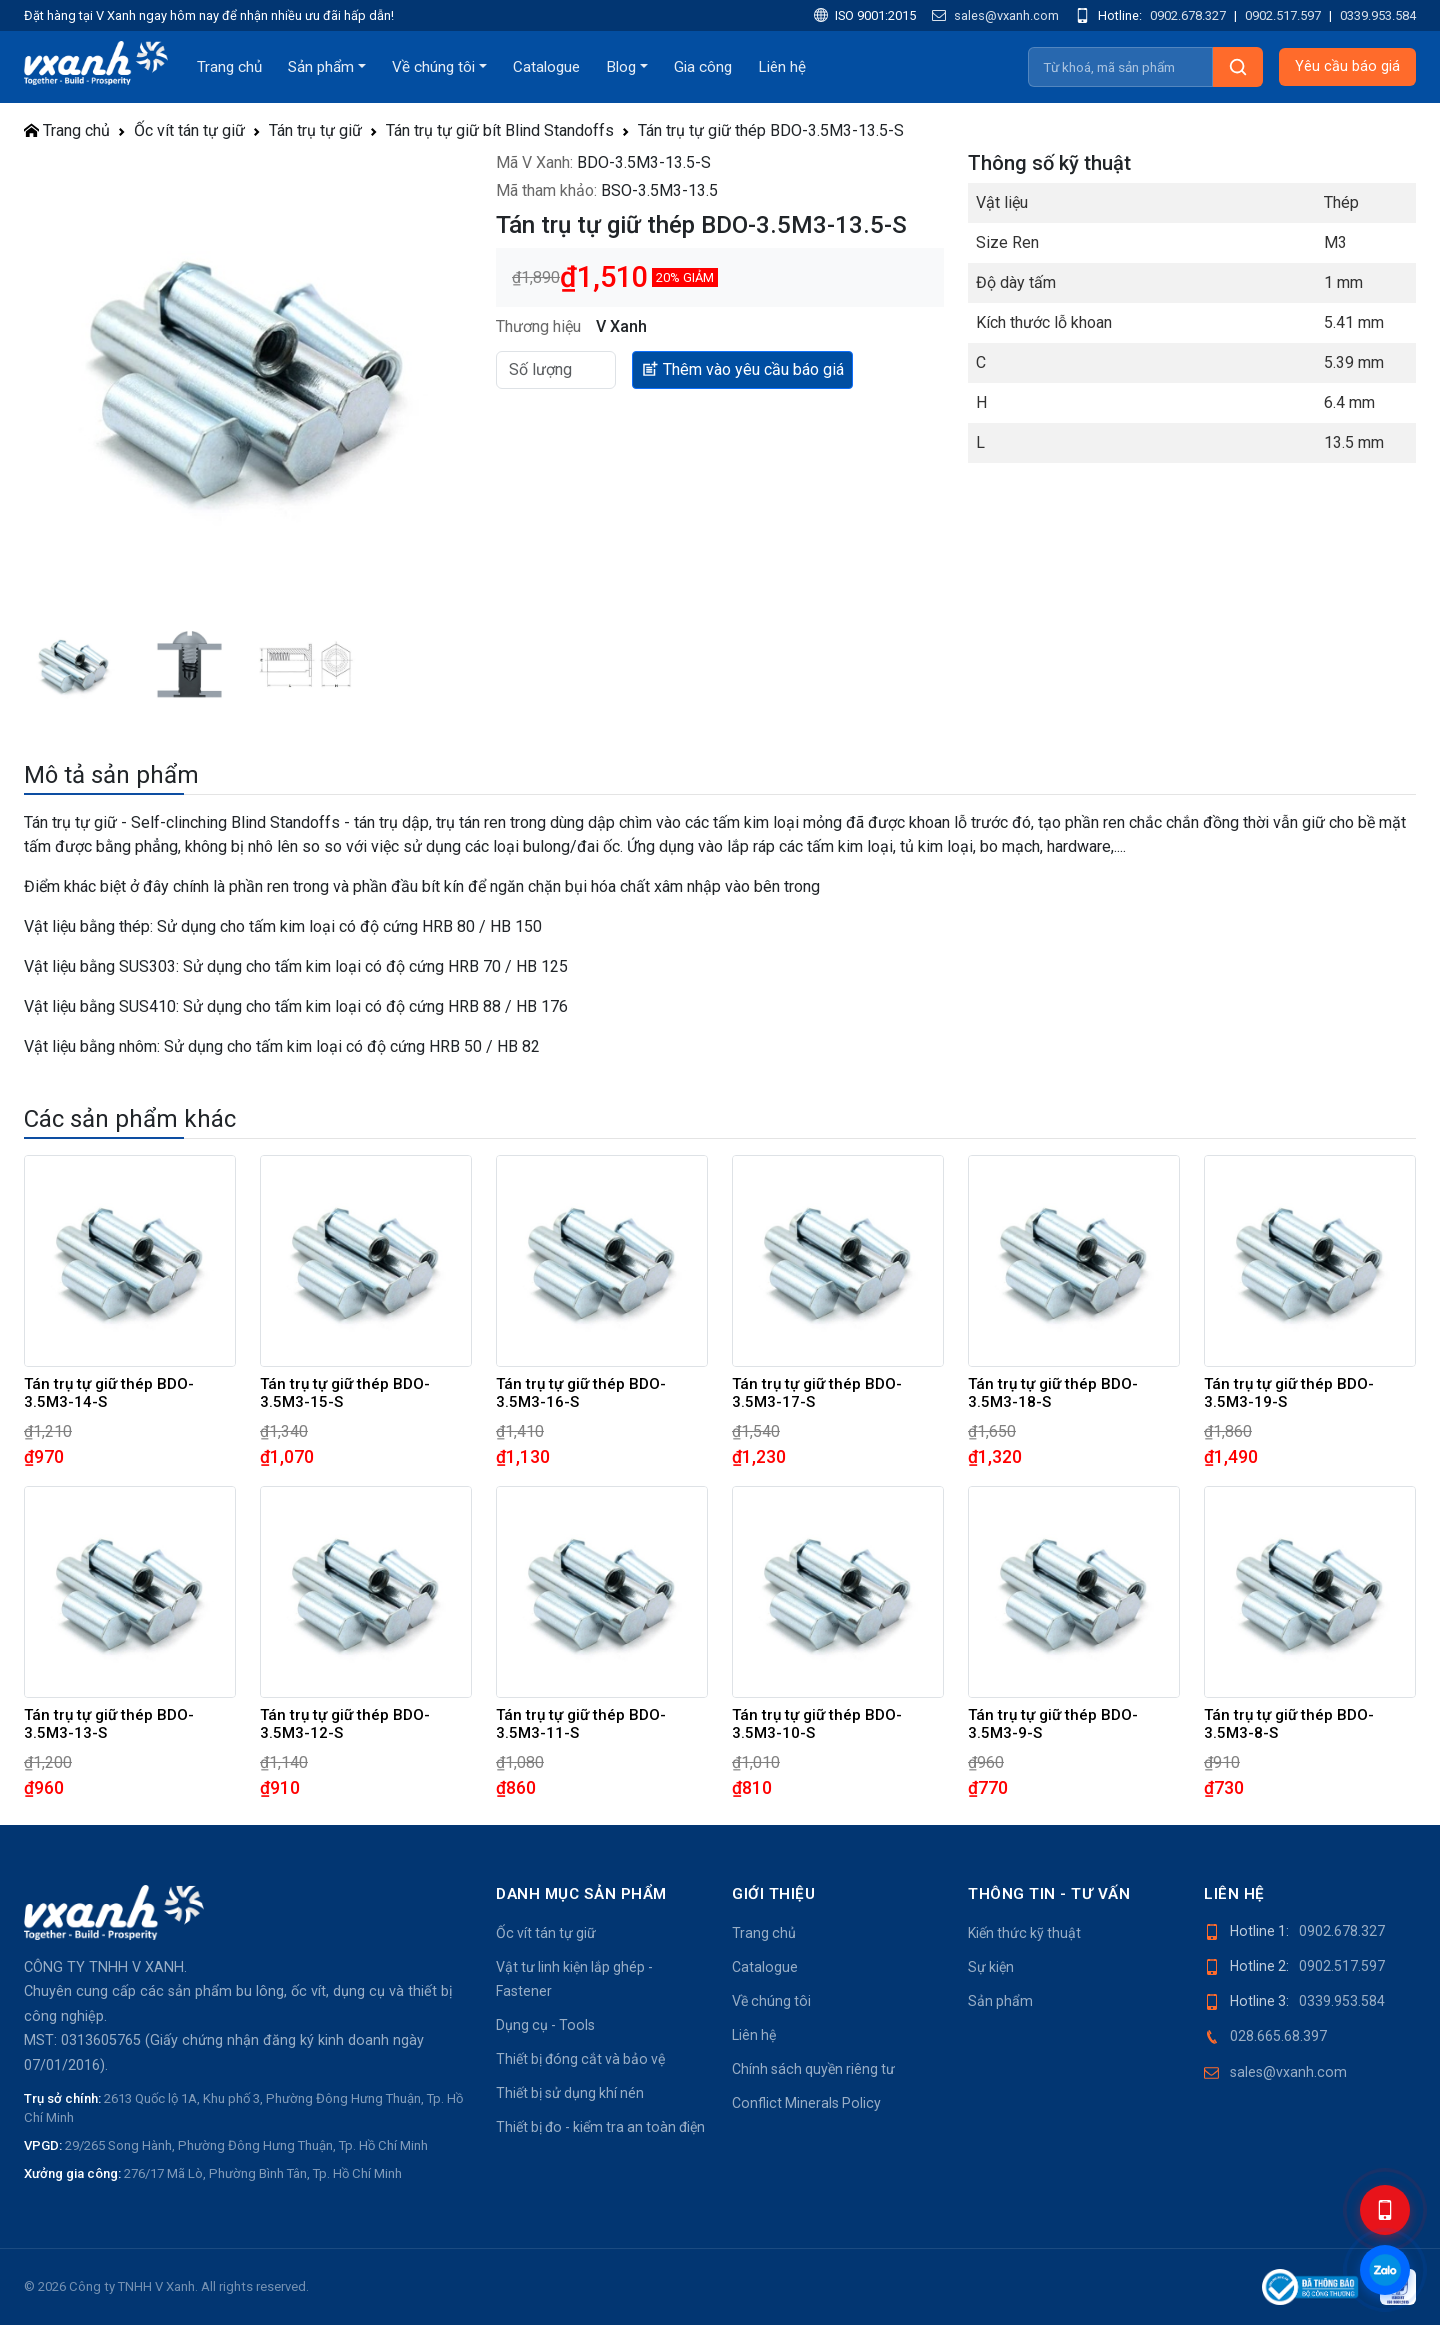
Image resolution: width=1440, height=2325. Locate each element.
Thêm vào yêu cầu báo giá (742, 368)
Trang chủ (229, 67)
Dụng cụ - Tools (545, 2025)
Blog (621, 67)
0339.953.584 (1378, 15)
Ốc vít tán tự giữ (189, 130)
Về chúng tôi (433, 67)
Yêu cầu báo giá (1347, 66)
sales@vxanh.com (995, 15)
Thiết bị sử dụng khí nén (570, 2093)
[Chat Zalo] (1385, 2270)
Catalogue (546, 67)
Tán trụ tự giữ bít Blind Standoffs (500, 130)
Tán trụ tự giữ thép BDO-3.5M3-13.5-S (771, 130)
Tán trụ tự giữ (315, 130)
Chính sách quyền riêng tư (813, 2069)
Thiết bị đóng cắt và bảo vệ (580, 2059)
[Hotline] (1385, 2210)
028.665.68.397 (1278, 2036)
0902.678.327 (1188, 15)
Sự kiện (991, 1967)
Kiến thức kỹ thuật (1024, 1933)
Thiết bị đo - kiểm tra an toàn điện (600, 2127)
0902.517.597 (1283, 15)
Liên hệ (782, 67)
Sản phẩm (321, 67)
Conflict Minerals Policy (806, 2103)
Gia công (703, 67)
